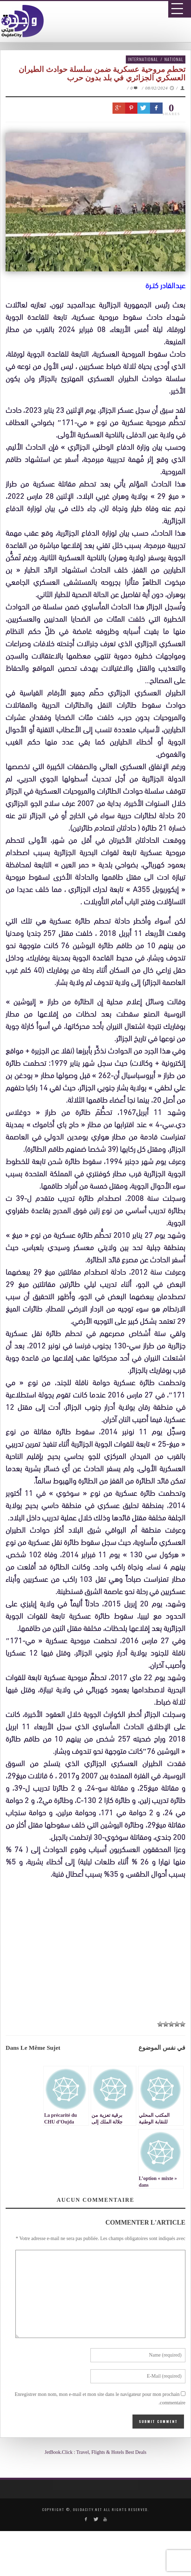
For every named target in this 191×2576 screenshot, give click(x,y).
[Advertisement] (98, 1947)
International (143, 59)
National (173, 59)
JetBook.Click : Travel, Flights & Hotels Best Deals (95, 2452)
